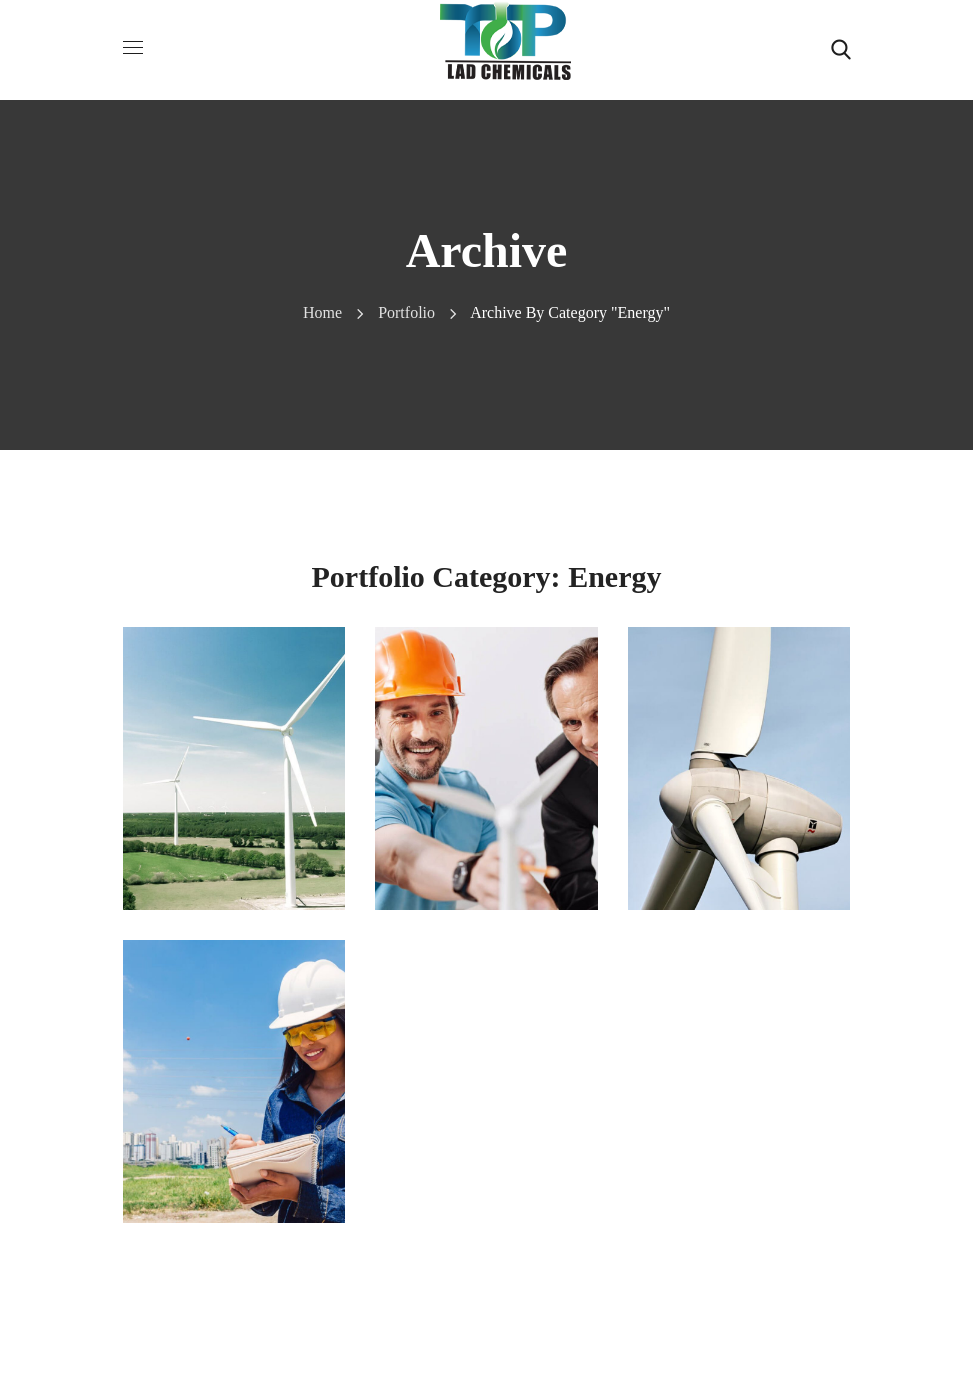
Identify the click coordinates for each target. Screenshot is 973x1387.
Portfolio (406, 312)
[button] (841, 50)
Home (322, 312)
